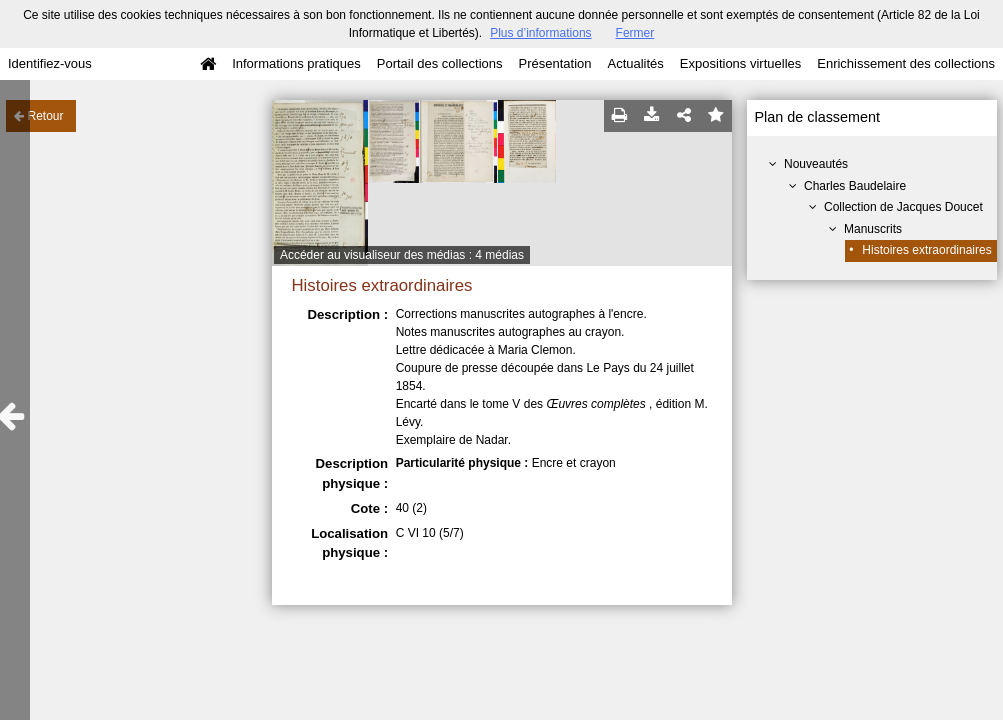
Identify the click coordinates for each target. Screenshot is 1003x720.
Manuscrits (873, 229)
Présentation (554, 63)
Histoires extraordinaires (926, 250)
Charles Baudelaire (855, 186)
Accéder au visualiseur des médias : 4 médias (402, 255)
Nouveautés (816, 164)
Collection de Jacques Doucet (903, 207)
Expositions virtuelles (740, 63)
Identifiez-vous (50, 63)
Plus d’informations (540, 33)
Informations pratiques (296, 63)
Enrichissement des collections (906, 63)
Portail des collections (440, 63)
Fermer (635, 33)
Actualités (635, 63)
